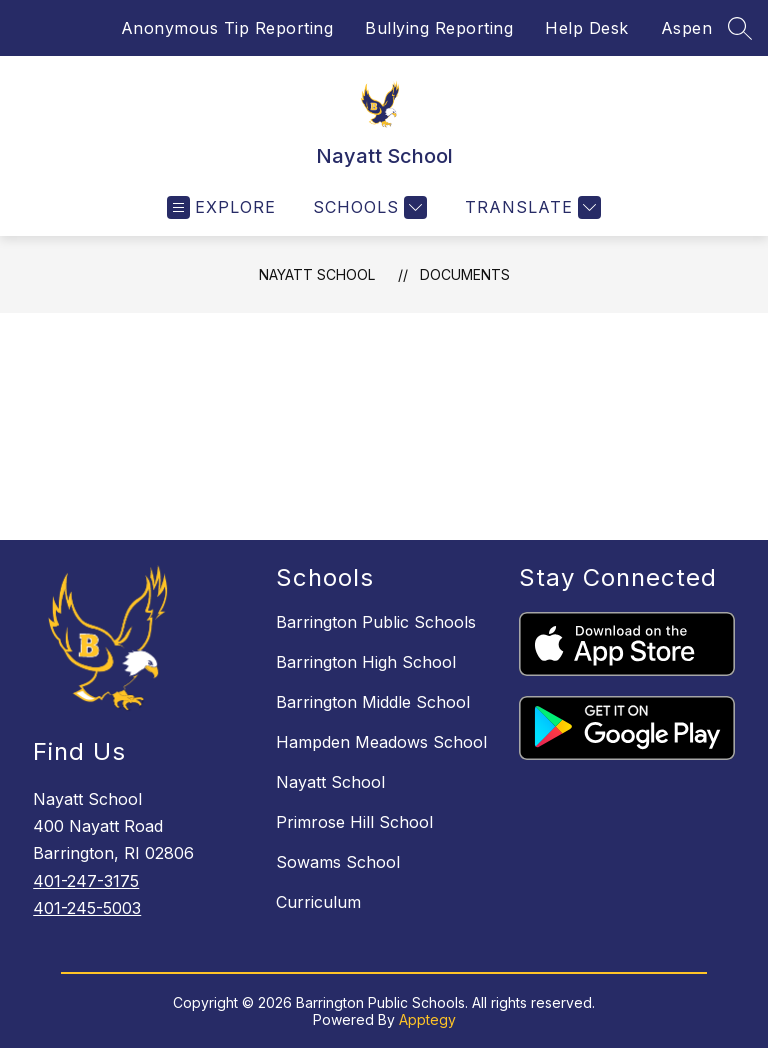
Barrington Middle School (373, 702)
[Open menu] (221, 207)
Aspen (687, 28)
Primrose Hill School (354, 822)
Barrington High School (366, 662)
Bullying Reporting (439, 28)
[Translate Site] (530, 207)
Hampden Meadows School (381, 742)
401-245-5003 (87, 908)
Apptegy (427, 1019)
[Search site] (740, 28)
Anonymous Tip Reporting (227, 28)
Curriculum (318, 902)
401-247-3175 (86, 881)
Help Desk (587, 28)
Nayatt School (317, 274)
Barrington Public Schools (376, 622)
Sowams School (338, 862)
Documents (465, 274)
